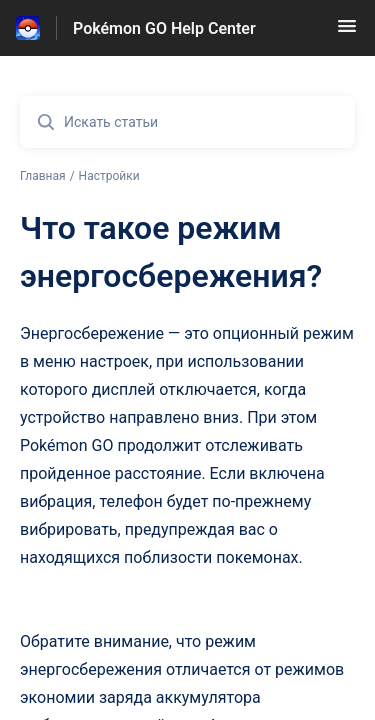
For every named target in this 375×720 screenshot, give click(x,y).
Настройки (109, 176)
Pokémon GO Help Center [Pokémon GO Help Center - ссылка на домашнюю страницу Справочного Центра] (164, 28)
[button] (347, 32)
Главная (43, 176)
